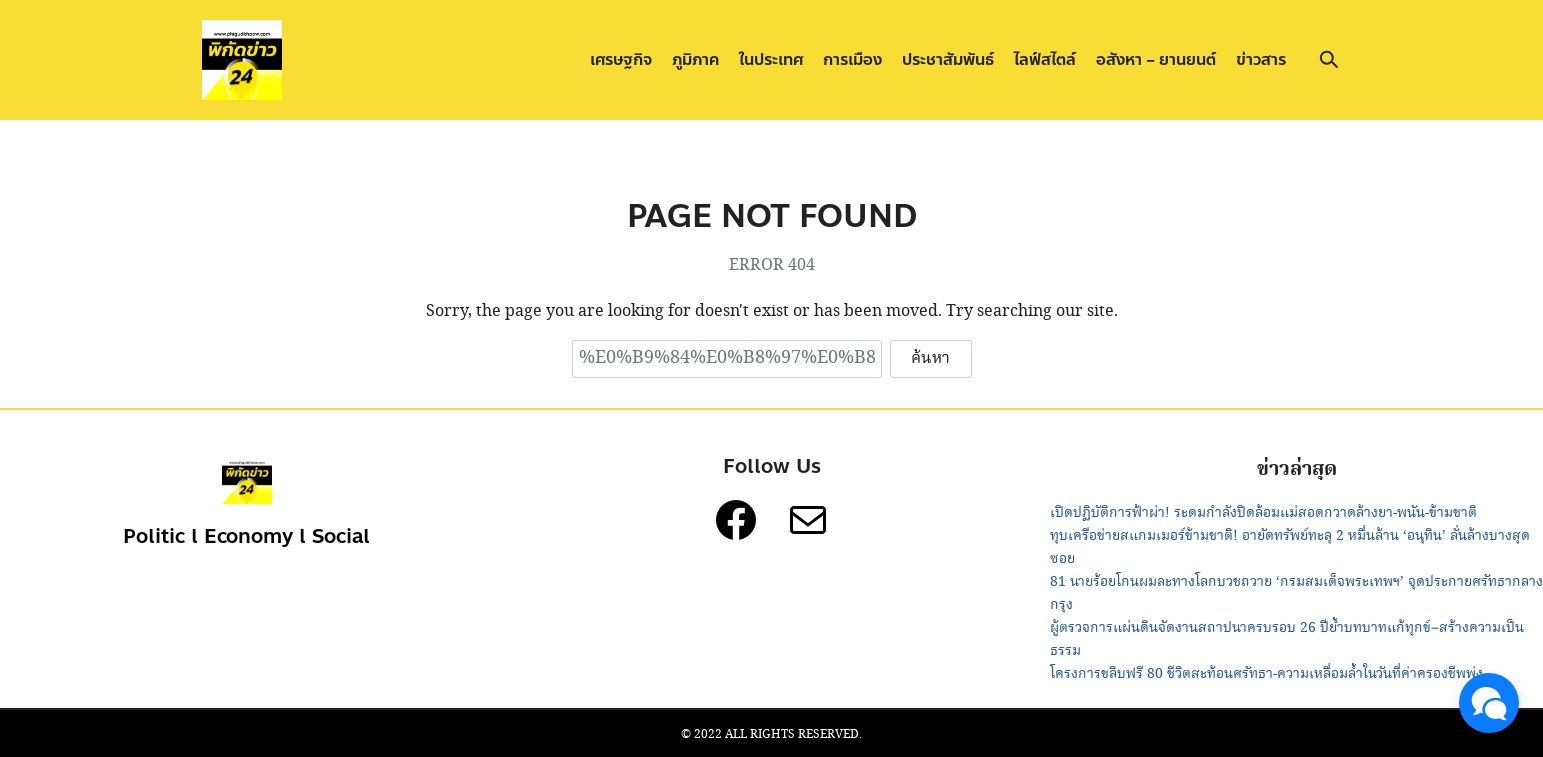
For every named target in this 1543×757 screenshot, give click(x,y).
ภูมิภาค (695, 59)
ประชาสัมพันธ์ (948, 59)
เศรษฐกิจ (621, 59)
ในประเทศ (771, 59)
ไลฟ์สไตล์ (1045, 59)
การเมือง (852, 59)
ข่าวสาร (1261, 59)
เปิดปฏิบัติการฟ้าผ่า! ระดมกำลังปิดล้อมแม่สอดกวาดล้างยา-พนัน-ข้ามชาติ (1263, 513)
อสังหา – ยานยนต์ (1156, 59)
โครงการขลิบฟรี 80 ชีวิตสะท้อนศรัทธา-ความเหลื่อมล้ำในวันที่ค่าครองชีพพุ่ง (1266, 674)
